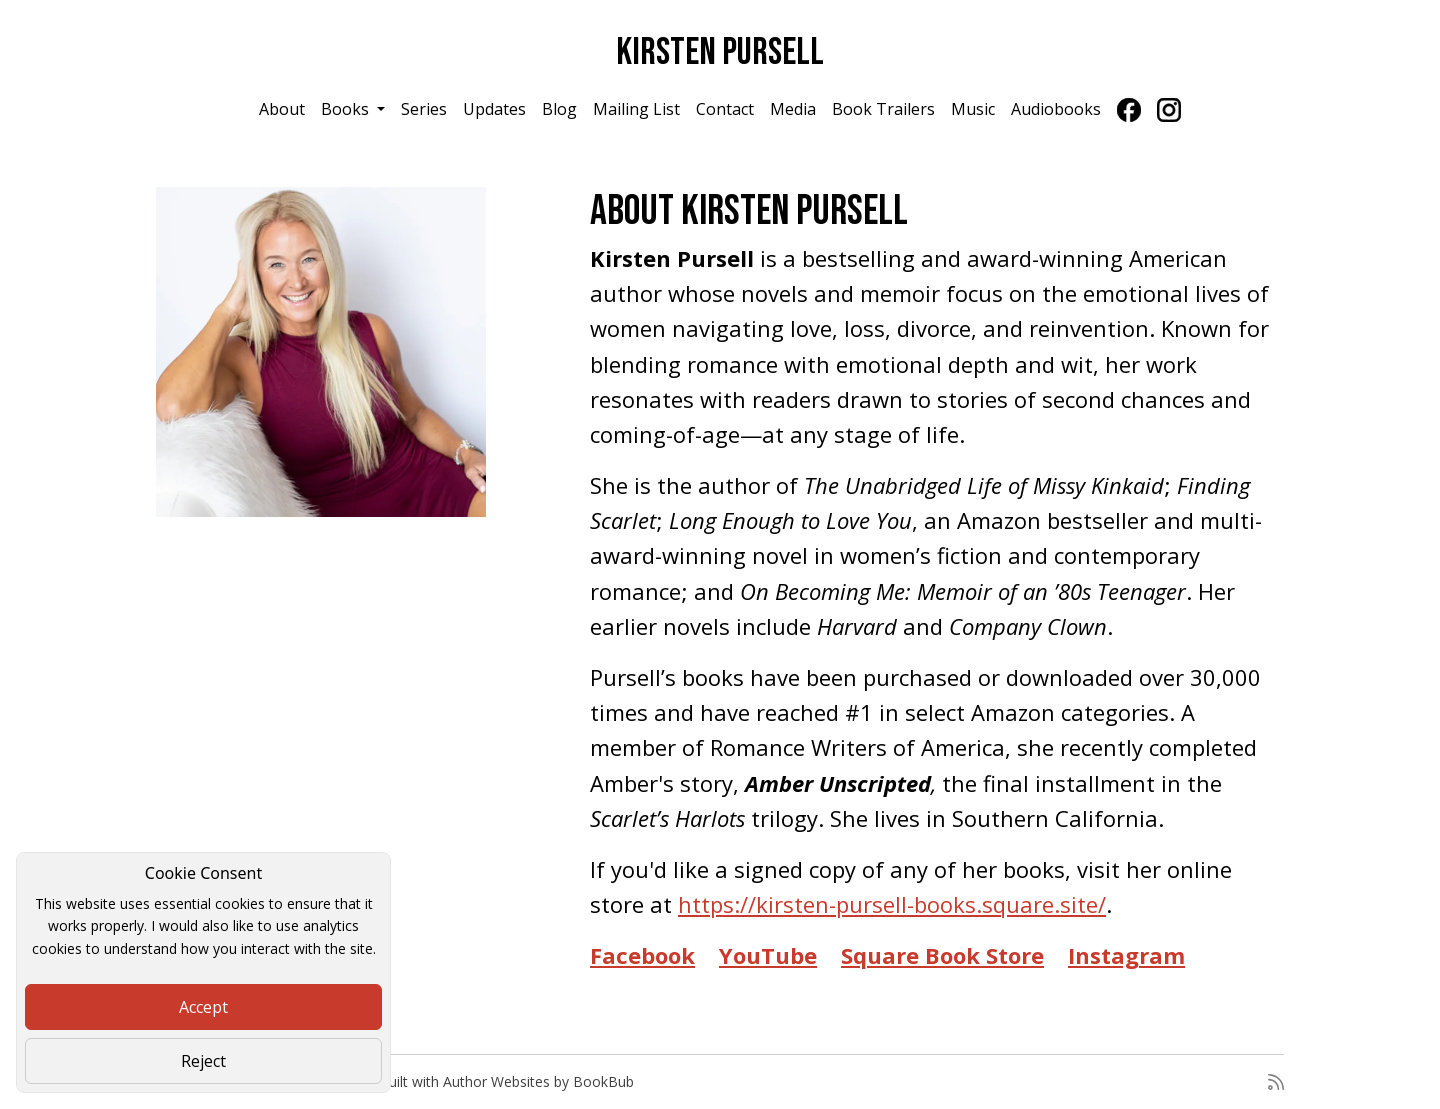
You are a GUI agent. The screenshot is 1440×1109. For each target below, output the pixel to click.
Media (793, 109)
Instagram (1126, 955)
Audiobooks (1056, 109)
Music (973, 109)
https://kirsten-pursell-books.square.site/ (892, 904)
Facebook (642, 955)
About (282, 109)
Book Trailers (883, 109)
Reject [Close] (203, 1061)
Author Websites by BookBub (538, 1081)
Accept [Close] (203, 1007)
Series (424, 109)
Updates (494, 109)
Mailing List (636, 109)
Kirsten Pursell (720, 52)
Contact (725, 109)
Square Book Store (942, 955)
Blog (559, 109)
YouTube (768, 955)
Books (347, 109)
